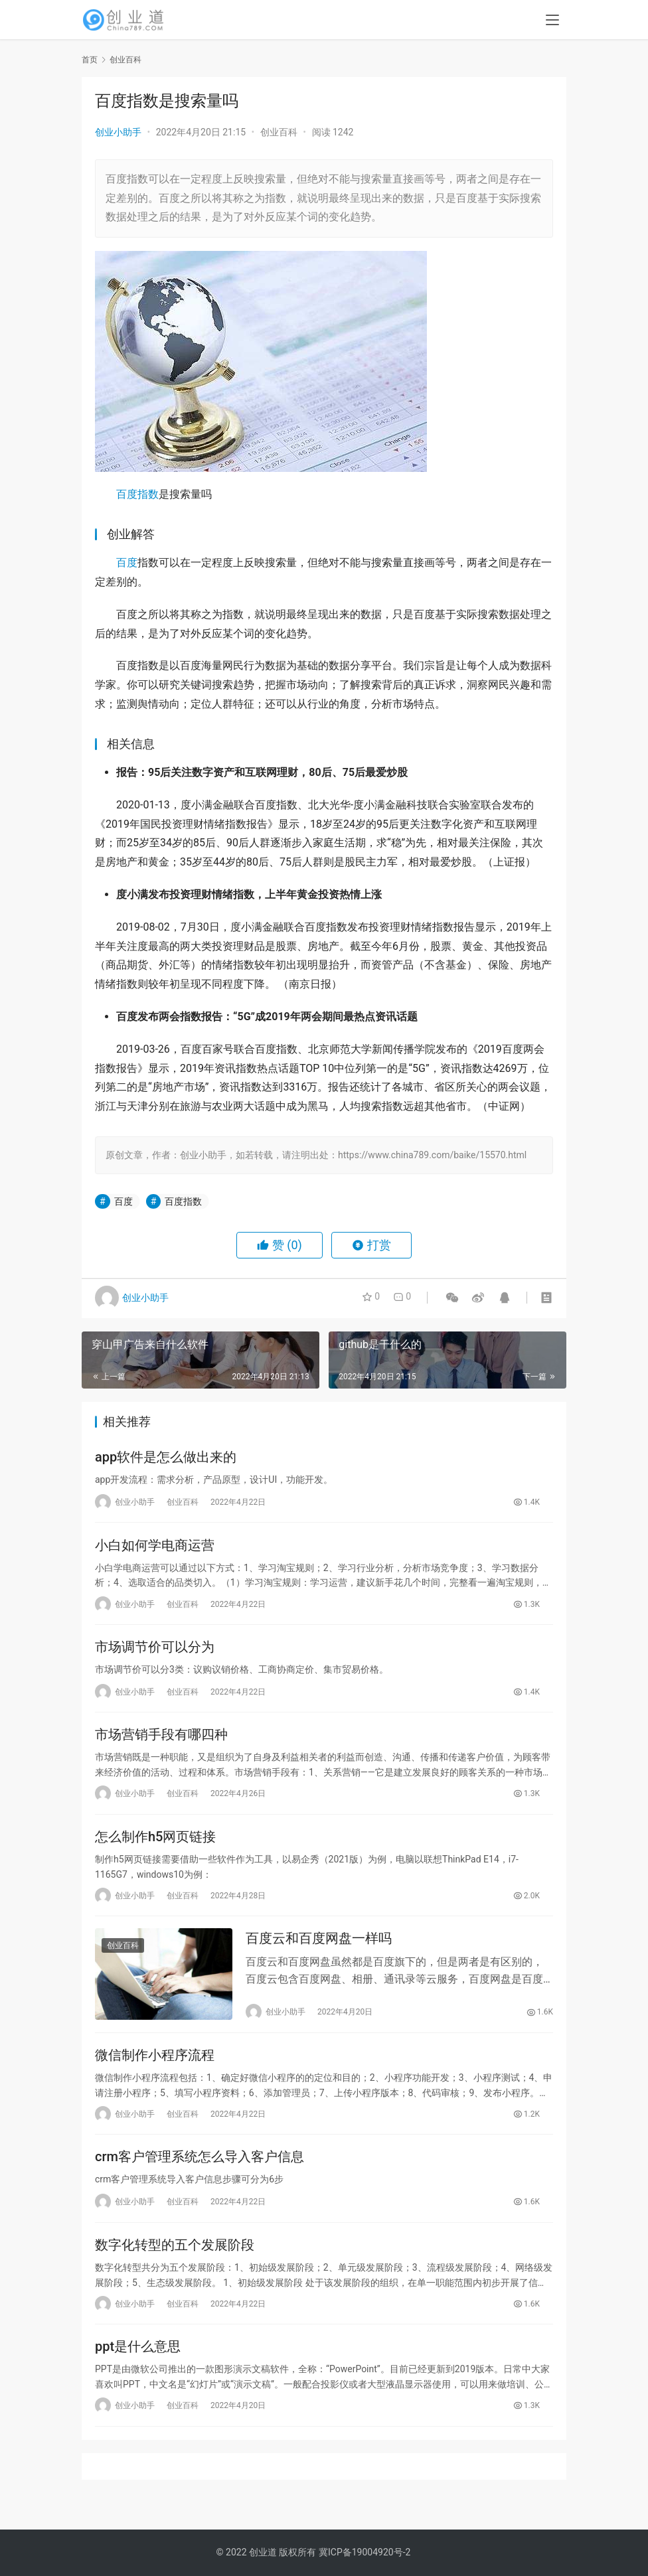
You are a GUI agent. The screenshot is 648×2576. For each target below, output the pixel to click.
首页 (90, 59)
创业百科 (278, 132)
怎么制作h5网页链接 (155, 1847)
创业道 (263, 2552)
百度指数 (137, 494)
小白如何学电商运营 (154, 1548)
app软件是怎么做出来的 (165, 1458)
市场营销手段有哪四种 (161, 1743)
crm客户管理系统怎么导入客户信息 (199, 2174)
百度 (126, 562)
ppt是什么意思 (138, 2368)
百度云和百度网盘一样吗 (319, 1951)
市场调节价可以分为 (154, 1653)
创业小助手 (118, 132)
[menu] (552, 21)
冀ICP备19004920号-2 (364, 2552)
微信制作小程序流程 (154, 2070)
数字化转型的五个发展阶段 (174, 2264)
